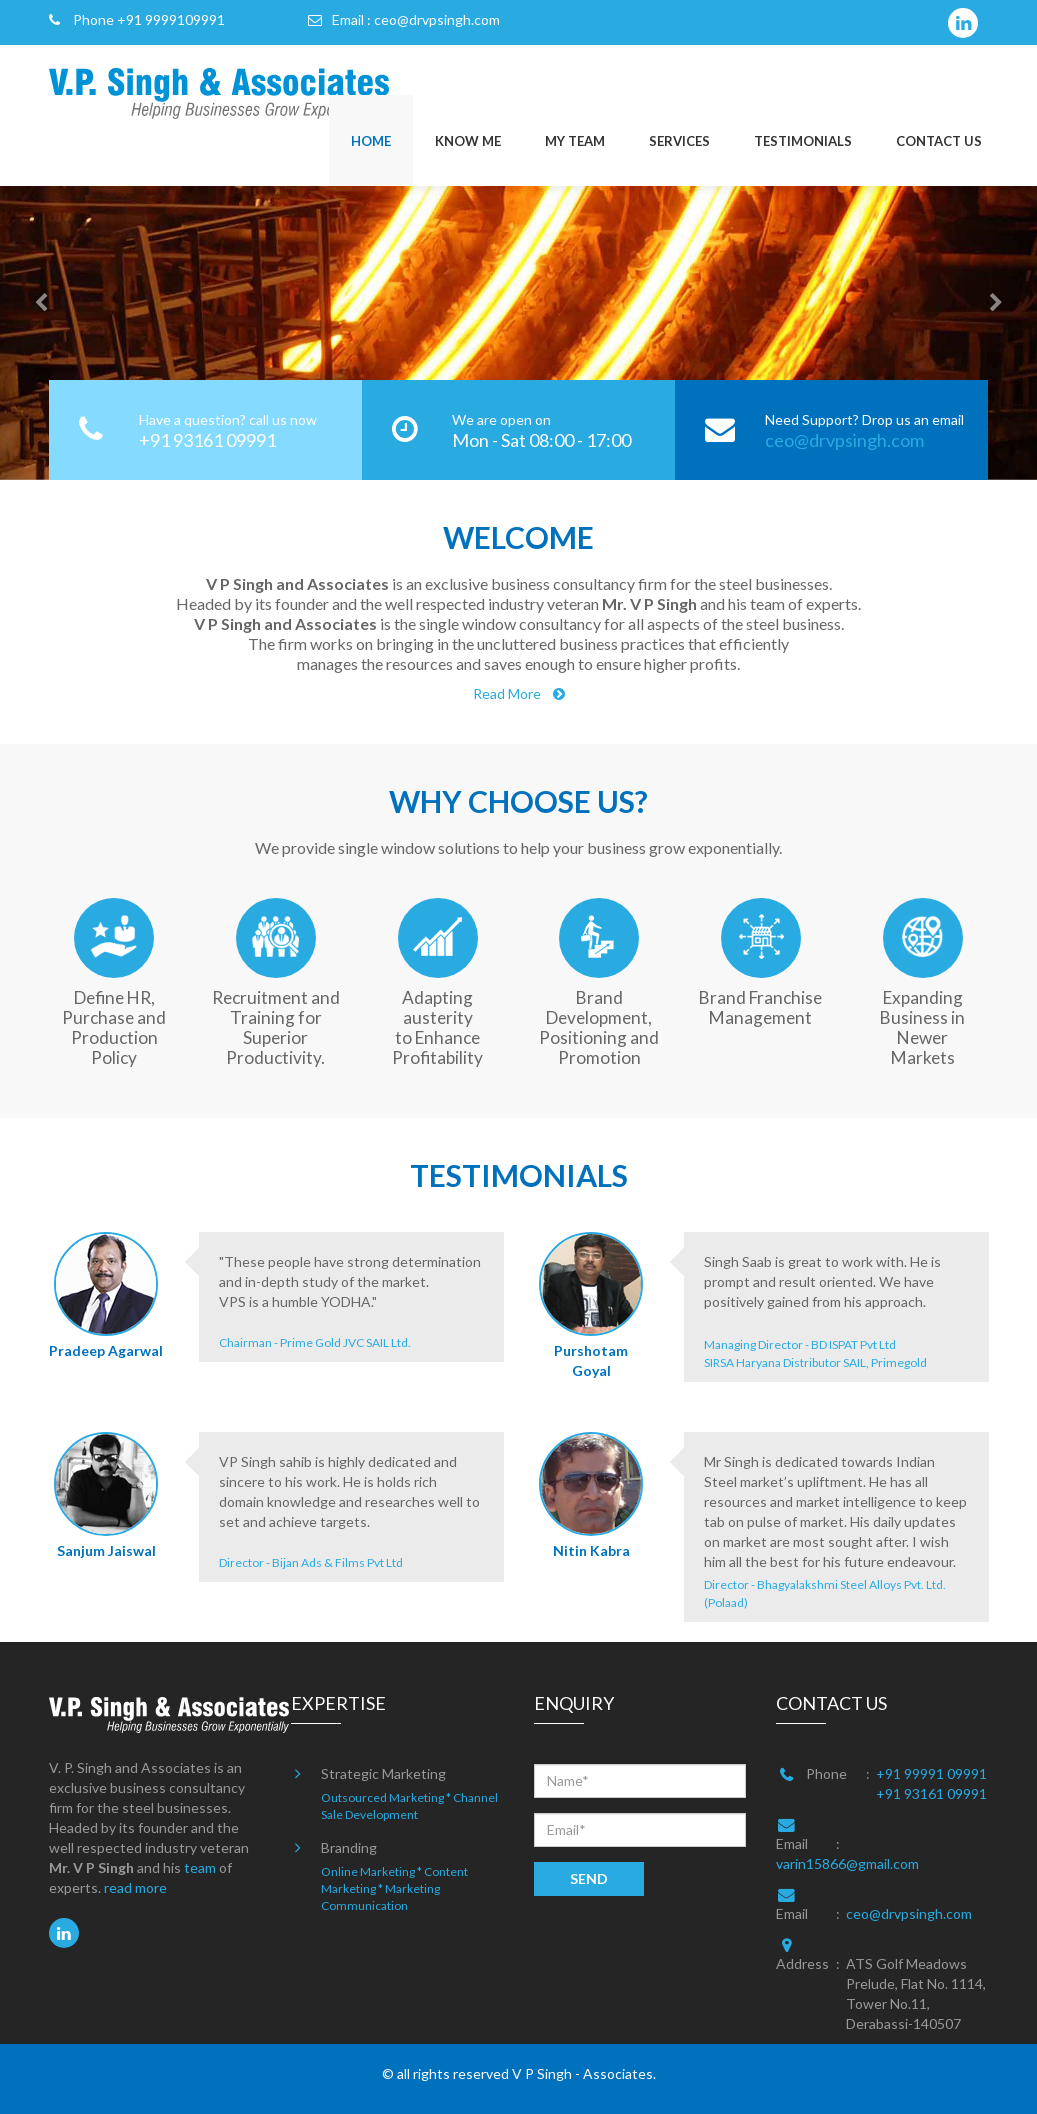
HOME (371, 141)
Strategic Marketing (383, 1773)
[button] (26, 308)
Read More (519, 693)
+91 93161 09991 (931, 1793)
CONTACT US (939, 141)
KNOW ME (468, 141)
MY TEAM (575, 141)
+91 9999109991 (171, 19)
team (200, 1867)
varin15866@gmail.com (847, 1863)
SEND (589, 1878)
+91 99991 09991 (931, 1773)
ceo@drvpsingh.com (437, 19)
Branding (349, 1847)
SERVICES (679, 141)
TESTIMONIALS (803, 141)
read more (135, 1887)
